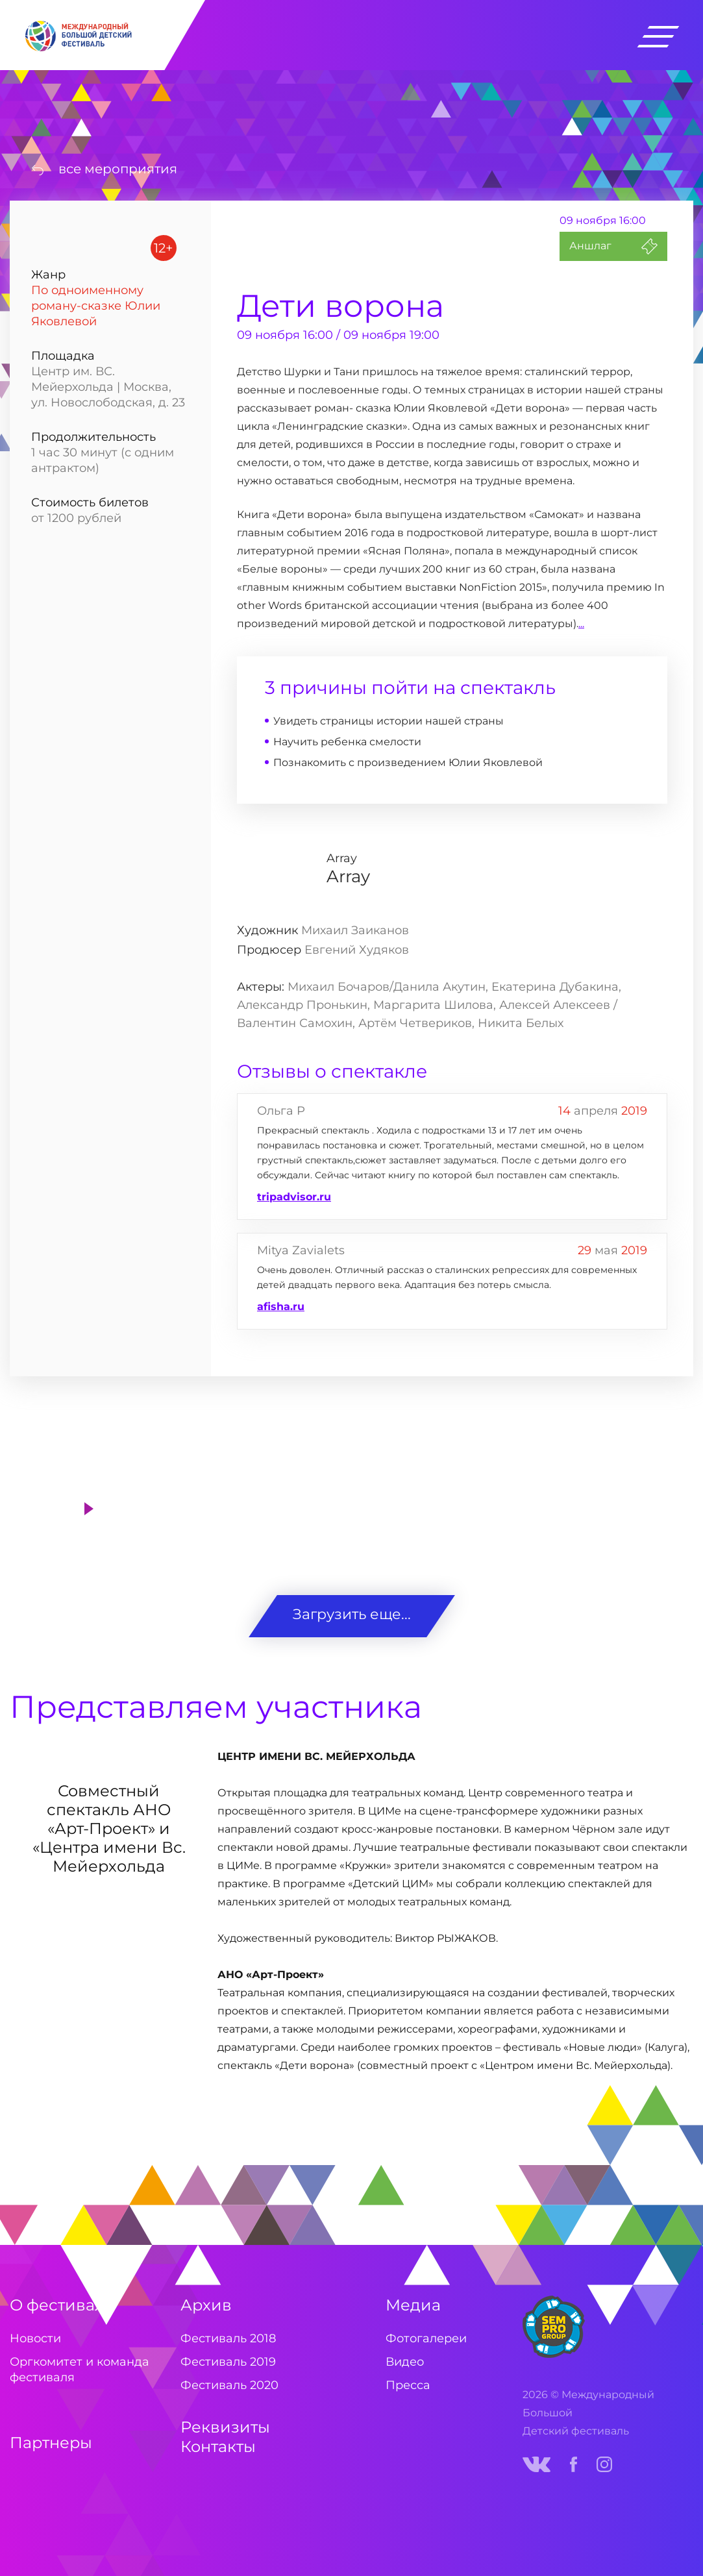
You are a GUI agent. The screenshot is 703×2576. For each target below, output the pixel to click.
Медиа (413, 2305)
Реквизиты (225, 2427)
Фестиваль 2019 (228, 2362)
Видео (405, 2362)
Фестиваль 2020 (229, 2385)
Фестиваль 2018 (228, 2338)
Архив (206, 2305)
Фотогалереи (426, 2338)
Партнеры (51, 2442)
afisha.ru (280, 1306)
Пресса (408, 2385)
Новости (35, 2338)
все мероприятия (117, 169)
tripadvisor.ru (294, 1197)
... (581, 623)
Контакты (218, 2446)
